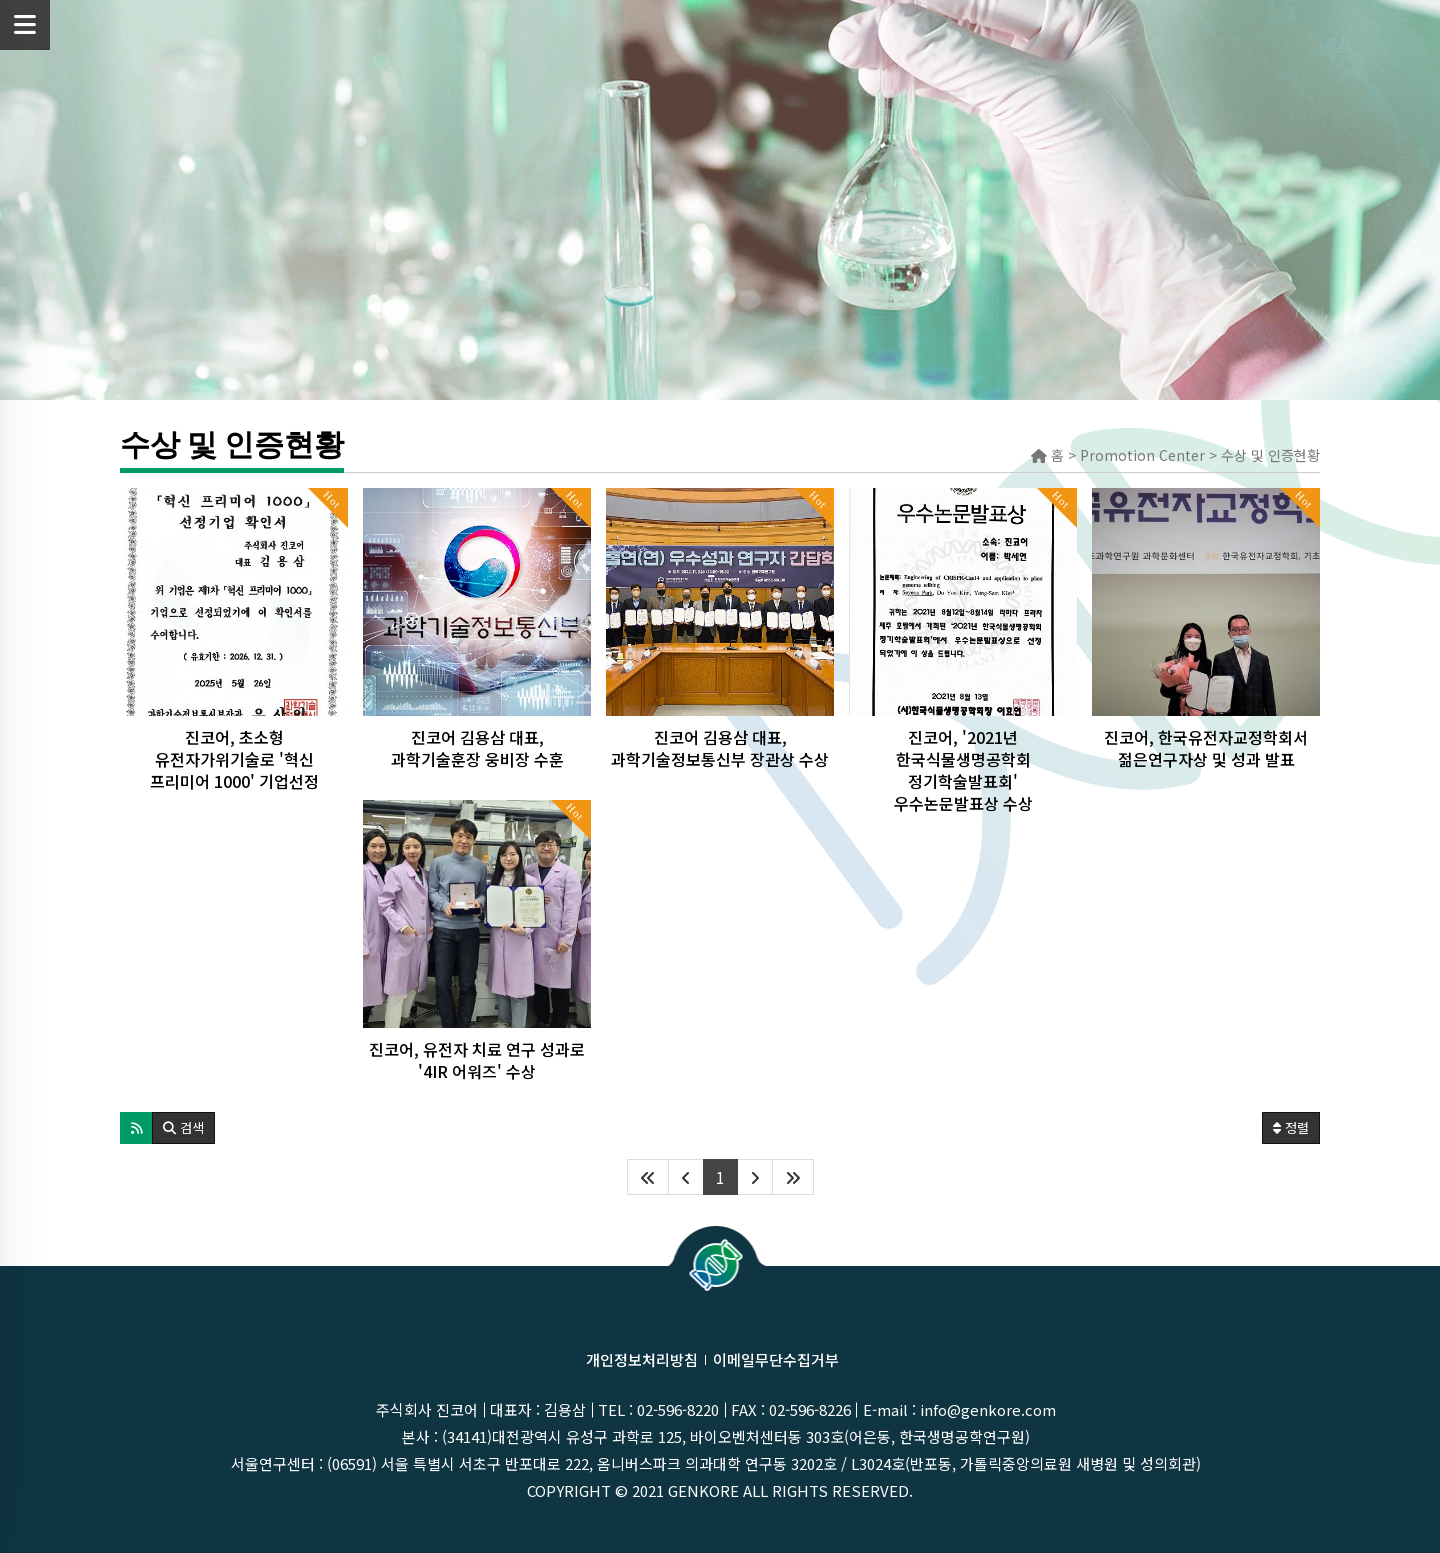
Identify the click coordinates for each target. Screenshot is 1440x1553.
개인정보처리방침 (642, 1359)
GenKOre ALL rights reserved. (790, 1490)
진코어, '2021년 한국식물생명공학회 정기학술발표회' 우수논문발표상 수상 (963, 770)
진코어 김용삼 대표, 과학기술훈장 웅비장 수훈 (477, 748)
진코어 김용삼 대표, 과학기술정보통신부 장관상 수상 (720, 748)
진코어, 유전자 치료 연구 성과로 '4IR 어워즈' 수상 (477, 1060)
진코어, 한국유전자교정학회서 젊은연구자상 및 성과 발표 (1206, 748)
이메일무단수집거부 (776, 1359)
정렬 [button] (1291, 1127)
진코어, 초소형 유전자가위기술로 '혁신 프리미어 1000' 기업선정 (234, 759)
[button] (136, 1128)
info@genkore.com (988, 1409)
